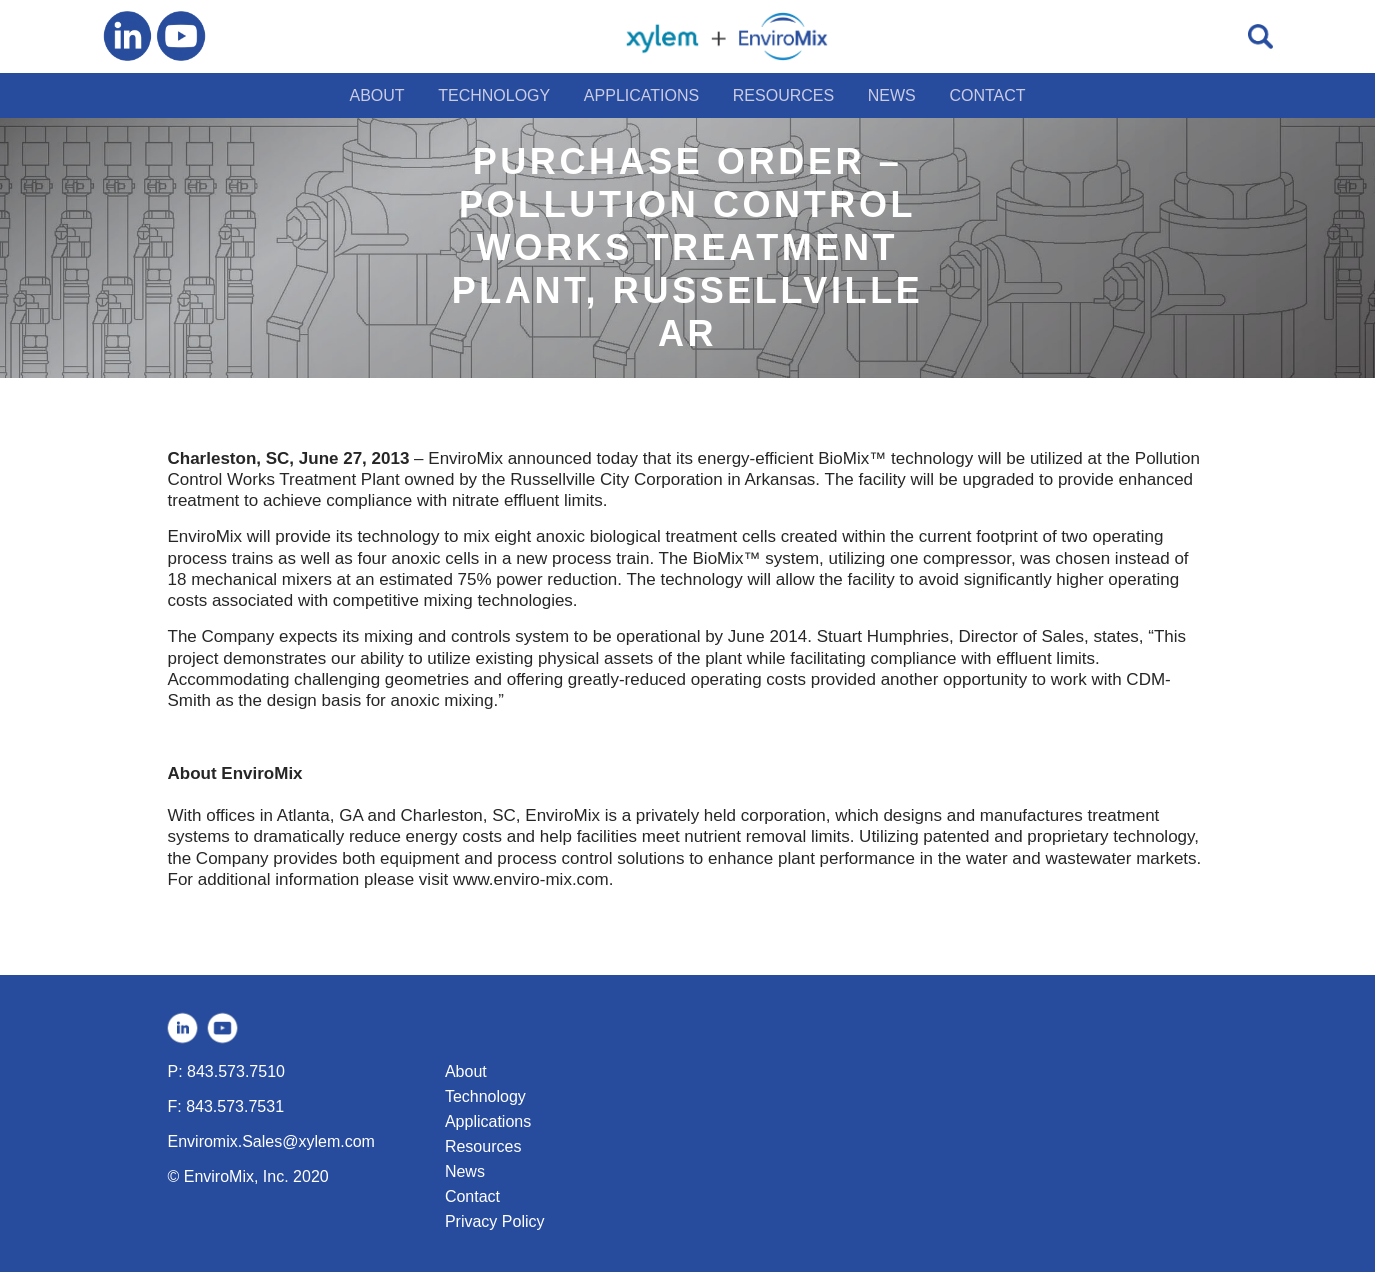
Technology (485, 1096)
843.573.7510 (236, 1071)
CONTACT (987, 95)
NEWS (892, 95)
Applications (488, 1121)
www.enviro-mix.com (531, 879)
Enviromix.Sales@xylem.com (271, 1141)
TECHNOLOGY (494, 95)
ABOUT (376, 95)
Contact (472, 1196)
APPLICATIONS (641, 95)
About (466, 1071)
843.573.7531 (235, 1106)
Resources (483, 1146)
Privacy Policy (495, 1221)
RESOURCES (783, 95)
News (465, 1171)
